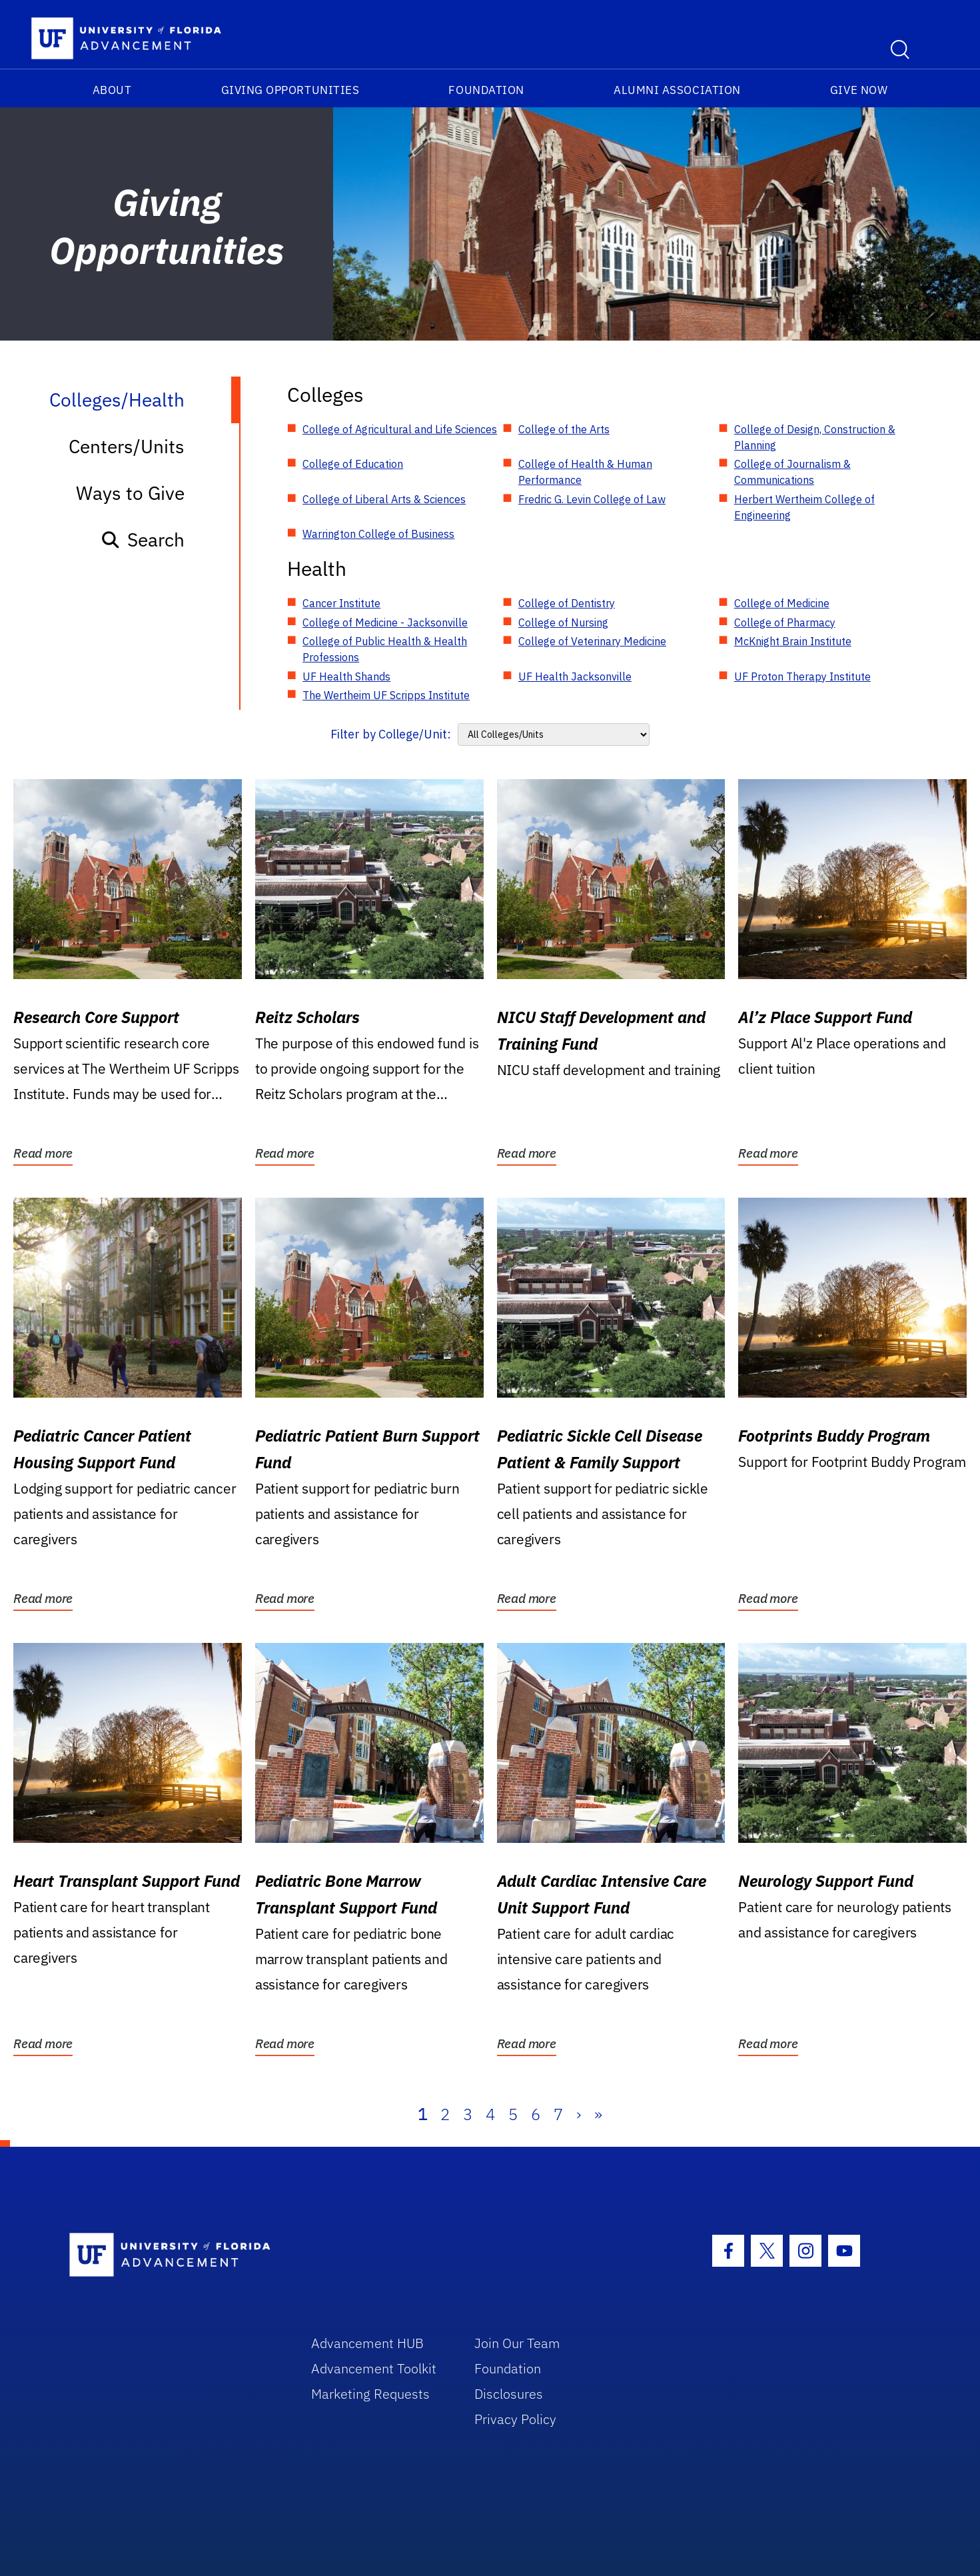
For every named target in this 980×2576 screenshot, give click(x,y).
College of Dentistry (566, 603)
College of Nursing (563, 622)
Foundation (486, 90)
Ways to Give (130, 493)
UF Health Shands (346, 676)
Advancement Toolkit (373, 2368)
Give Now (858, 90)
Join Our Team (517, 2343)
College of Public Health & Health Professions (384, 649)
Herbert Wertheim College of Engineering (804, 507)
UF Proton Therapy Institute (802, 676)
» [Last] (598, 2114)
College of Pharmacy (784, 622)
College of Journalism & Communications (792, 472)
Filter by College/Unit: (390, 734)
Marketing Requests (370, 2394)
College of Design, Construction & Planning (814, 437)
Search (142, 539)
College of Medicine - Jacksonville (385, 622)
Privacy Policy (515, 2419)
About (112, 90)
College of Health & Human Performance (585, 472)
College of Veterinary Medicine (592, 641)
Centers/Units (127, 446)
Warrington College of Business (378, 534)
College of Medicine (781, 603)
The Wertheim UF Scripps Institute (386, 695)
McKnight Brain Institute (792, 641)
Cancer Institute (341, 603)
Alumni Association (677, 90)
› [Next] (578, 2114)
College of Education (352, 464)
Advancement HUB (367, 2343)
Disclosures (508, 2394)
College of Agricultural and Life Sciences (399, 429)
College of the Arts (564, 429)
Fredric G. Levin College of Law (592, 499)
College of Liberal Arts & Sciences (384, 499)
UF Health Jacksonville (575, 676)
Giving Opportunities (290, 90)
